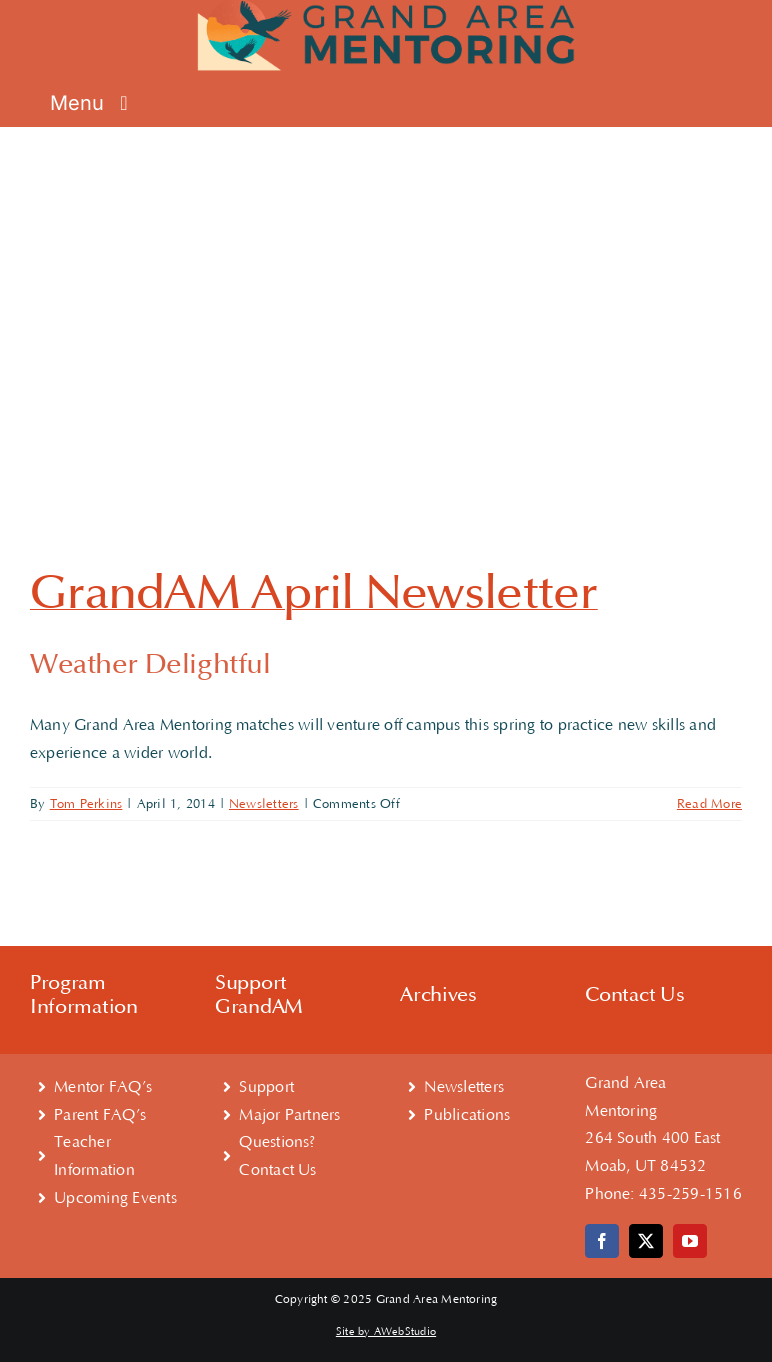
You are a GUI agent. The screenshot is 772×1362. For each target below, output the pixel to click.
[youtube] (690, 1241)
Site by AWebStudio (386, 1332)
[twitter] (646, 1241)
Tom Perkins (86, 804)
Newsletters (264, 804)
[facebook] (602, 1241)
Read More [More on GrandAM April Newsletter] (709, 804)
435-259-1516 (690, 1194)
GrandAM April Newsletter (314, 593)
